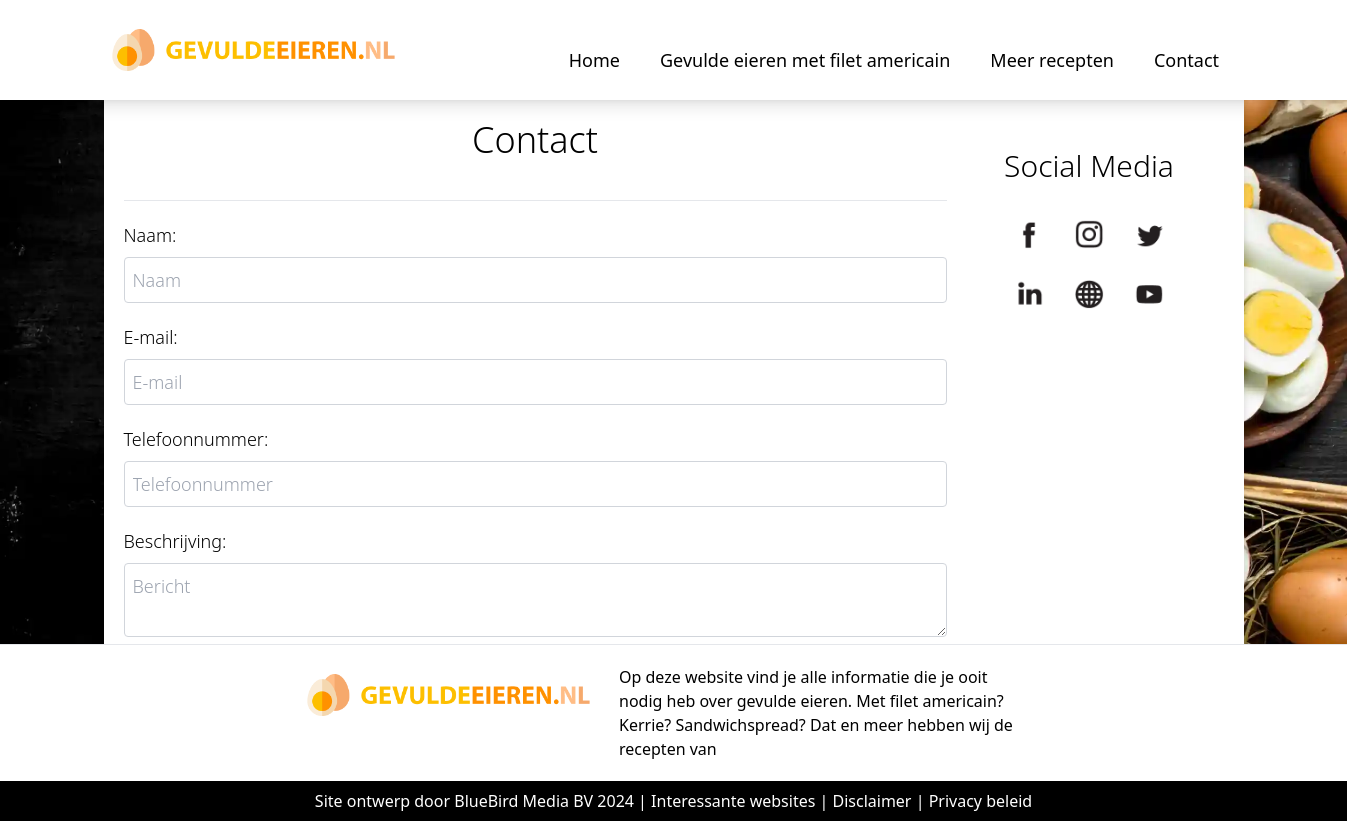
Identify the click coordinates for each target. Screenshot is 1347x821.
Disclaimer (872, 801)
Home (594, 60)
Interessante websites (733, 801)
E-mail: (151, 337)
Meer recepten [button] (1052, 60)
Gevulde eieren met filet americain (805, 60)
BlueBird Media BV (523, 801)
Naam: (150, 235)
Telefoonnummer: (196, 439)
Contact (1186, 60)
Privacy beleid (981, 801)
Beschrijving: (175, 541)
